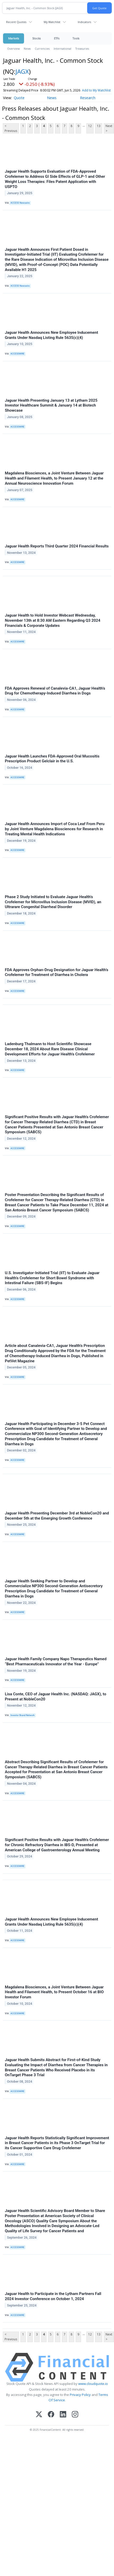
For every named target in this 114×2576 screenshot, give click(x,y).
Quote (19, 97)
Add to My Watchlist (96, 90)
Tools (76, 38)
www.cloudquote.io (93, 2383)
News (27, 48)
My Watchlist (52, 22)
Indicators (84, 22)
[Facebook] (51, 2415)
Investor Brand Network (22, 1715)
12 (90, 126)
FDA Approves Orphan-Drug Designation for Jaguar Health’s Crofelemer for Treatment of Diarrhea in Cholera (56, 972)
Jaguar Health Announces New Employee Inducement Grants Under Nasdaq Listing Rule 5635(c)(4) (51, 335)
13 (98, 126)
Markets (13, 38)
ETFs (56, 38)
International (62, 48)
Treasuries (82, 48)
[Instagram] (75, 2415)
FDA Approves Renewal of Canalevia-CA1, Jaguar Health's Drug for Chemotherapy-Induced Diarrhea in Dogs (55, 691)
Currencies (42, 48)
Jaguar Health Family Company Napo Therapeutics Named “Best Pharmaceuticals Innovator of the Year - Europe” (56, 1661)
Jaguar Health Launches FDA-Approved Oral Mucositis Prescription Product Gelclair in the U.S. (52, 759)
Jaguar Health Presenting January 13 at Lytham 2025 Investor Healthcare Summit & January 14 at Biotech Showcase (51, 405)
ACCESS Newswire (20, 203)
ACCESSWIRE (17, 353)
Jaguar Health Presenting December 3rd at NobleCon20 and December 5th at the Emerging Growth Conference (57, 1516)
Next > (109, 128)
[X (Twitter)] (39, 2415)
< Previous (11, 128)
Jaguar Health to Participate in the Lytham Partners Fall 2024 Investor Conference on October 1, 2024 (53, 2296)
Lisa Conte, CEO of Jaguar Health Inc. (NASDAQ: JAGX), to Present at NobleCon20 (55, 1696)
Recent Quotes (16, 22)
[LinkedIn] (63, 2415)
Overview (13, 48)
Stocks (36, 38)
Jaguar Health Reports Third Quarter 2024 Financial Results (57, 546)
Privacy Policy (80, 2394)
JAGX (22, 71)
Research (87, 97)
